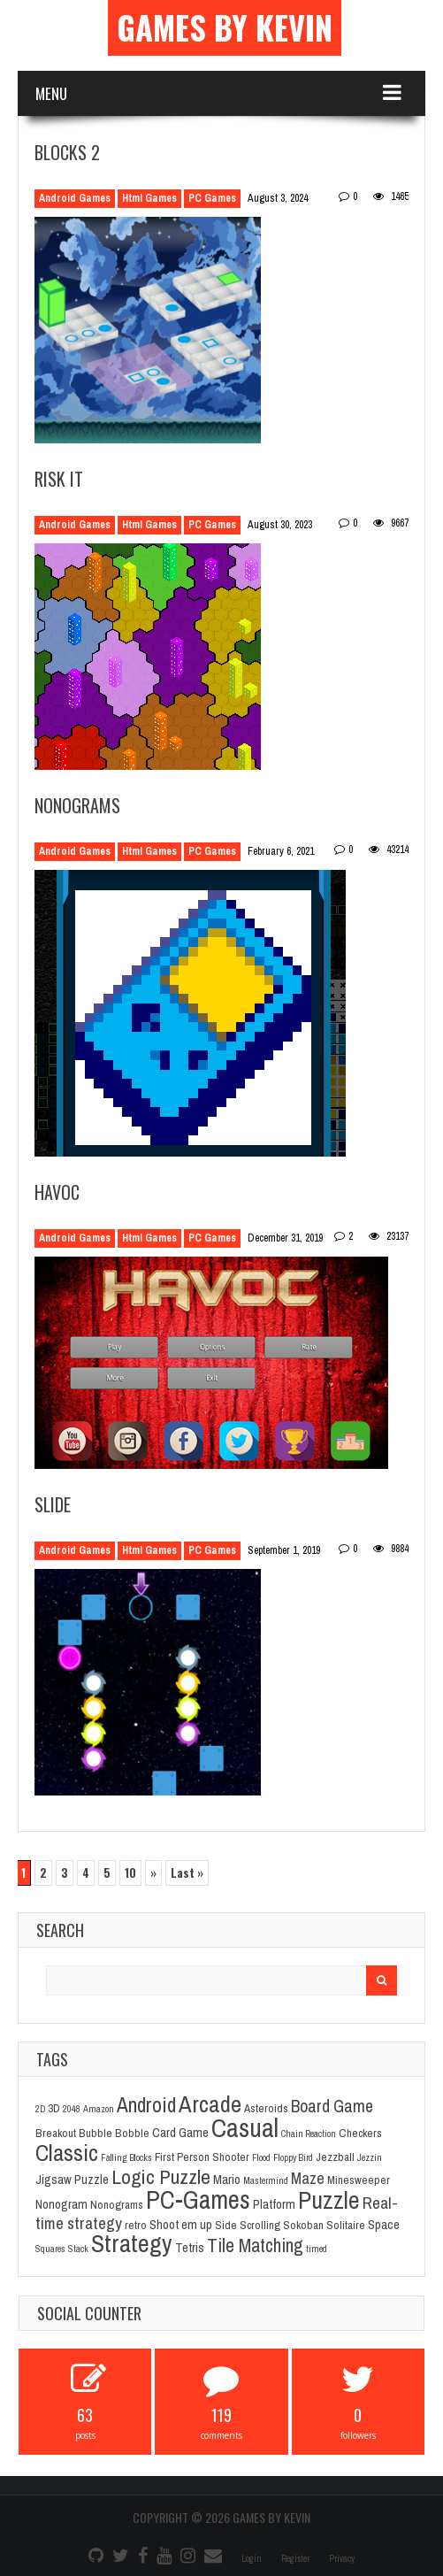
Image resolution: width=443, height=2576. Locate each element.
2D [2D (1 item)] (40, 2109)
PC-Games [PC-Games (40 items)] (198, 2199)
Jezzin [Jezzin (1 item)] (369, 2157)
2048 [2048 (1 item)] (71, 2109)
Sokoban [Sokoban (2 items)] (303, 2225)
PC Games (212, 198)
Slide (52, 1504)
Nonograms (77, 805)
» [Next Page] (153, 1872)
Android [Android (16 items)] (146, 2104)
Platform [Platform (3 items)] (274, 2204)
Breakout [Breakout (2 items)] (55, 2133)
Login (251, 2558)
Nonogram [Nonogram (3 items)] (61, 2204)
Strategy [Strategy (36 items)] (131, 2243)
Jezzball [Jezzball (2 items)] (335, 2157)
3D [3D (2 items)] (54, 2108)
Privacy (342, 2558)
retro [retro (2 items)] (136, 2225)
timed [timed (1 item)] (316, 2248)
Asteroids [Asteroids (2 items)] (266, 2108)
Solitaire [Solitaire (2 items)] (345, 2225)
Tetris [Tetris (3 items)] (189, 2248)
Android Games (75, 198)
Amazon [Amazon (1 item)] (98, 2109)
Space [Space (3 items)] (384, 2225)
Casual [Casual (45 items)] (245, 2128)
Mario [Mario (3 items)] (227, 2179)
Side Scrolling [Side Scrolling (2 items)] (247, 2225)
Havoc (57, 1192)
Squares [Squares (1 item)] (50, 2248)
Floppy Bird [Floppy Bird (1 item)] (293, 2157)
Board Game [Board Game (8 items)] (332, 2106)
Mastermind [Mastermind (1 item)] (265, 2180)
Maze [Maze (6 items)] (308, 2178)
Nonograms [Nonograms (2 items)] (116, 2204)
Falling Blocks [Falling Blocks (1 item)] (126, 2157)
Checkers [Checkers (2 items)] (360, 2133)
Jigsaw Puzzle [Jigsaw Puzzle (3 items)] (72, 2179)
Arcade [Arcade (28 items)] (210, 2103)
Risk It (58, 478)
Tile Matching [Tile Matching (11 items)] (255, 2245)
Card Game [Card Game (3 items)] (180, 2133)
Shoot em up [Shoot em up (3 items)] (180, 2225)
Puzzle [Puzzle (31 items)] (329, 2200)
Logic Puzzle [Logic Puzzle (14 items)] (160, 2176)
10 (130, 1872)
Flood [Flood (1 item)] (261, 2157)
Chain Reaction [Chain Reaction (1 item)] (308, 2133)
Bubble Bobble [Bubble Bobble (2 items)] (114, 2133)
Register (295, 2558)
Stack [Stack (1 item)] (78, 2248)
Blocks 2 (67, 152)
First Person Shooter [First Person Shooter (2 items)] (202, 2157)
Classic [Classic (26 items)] (66, 2152)
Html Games (149, 198)
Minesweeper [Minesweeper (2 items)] (358, 2180)
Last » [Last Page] (187, 1872)
